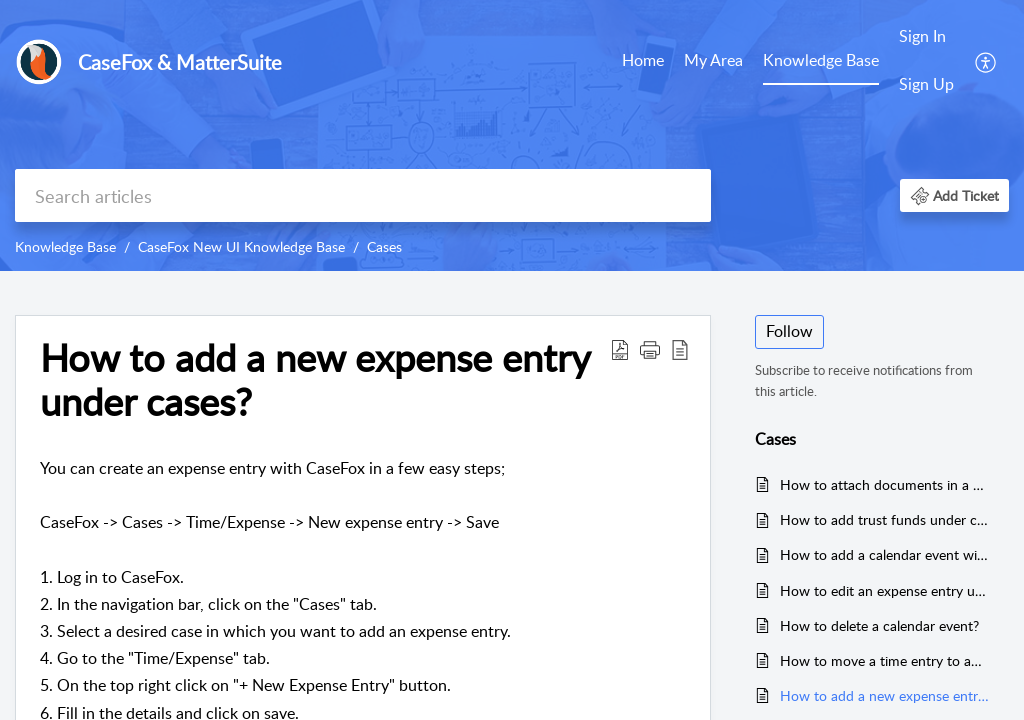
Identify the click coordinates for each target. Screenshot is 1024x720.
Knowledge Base (821, 60)
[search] (363, 195)
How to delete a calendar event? (879, 625)
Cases (384, 246)
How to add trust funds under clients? (884, 519)
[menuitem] (643, 62)
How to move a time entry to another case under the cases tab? (884, 660)
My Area (713, 60)
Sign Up (926, 84)
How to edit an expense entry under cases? (884, 590)
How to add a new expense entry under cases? (884, 695)
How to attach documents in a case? (884, 484)
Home (643, 60)
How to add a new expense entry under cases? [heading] (315, 380)
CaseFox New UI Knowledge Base (241, 246)
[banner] (512, 135)
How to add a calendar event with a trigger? (884, 554)
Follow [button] (789, 331)
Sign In (922, 36)
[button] (986, 61)
